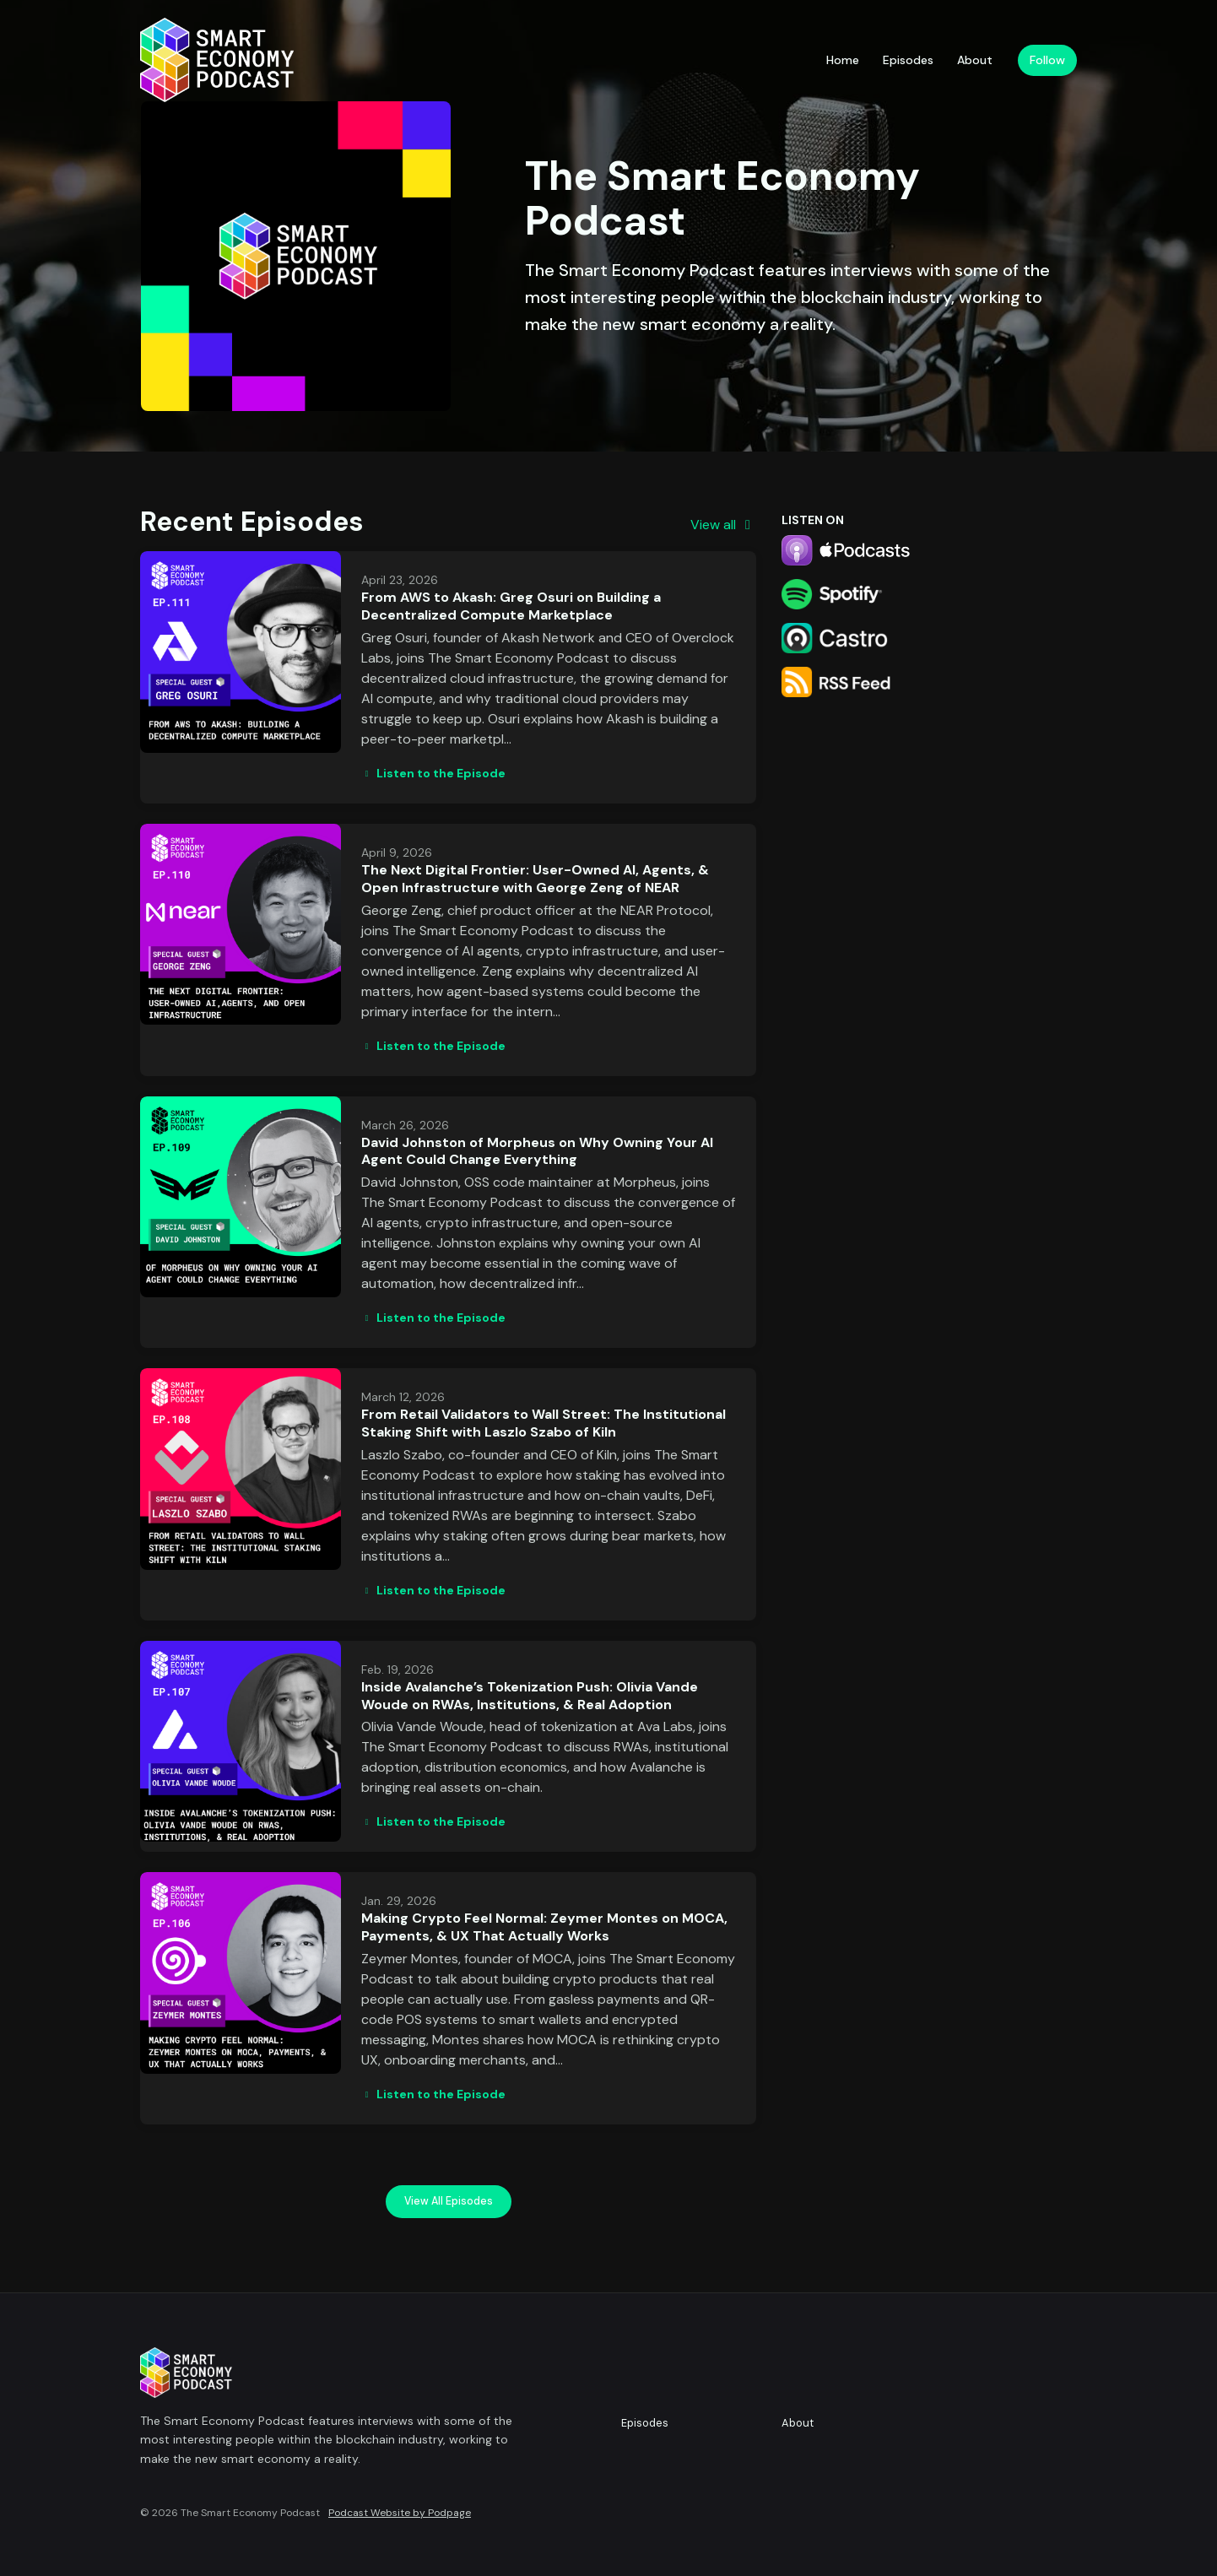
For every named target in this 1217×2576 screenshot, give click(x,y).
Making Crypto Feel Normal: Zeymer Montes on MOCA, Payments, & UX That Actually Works (544, 1927)
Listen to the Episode (433, 773)
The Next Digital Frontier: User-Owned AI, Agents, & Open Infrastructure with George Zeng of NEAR (535, 878)
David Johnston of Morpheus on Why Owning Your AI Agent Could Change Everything (537, 1151)
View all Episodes (448, 2201)
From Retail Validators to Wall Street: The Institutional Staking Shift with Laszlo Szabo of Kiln (543, 1423)
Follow (1047, 60)
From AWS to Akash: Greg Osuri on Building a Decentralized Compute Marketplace (511, 606)
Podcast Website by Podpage (399, 2512)
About (975, 60)
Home (842, 60)
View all (723, 524)
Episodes (908, 60)
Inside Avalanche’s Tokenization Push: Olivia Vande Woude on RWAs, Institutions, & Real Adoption (529, 1695)
